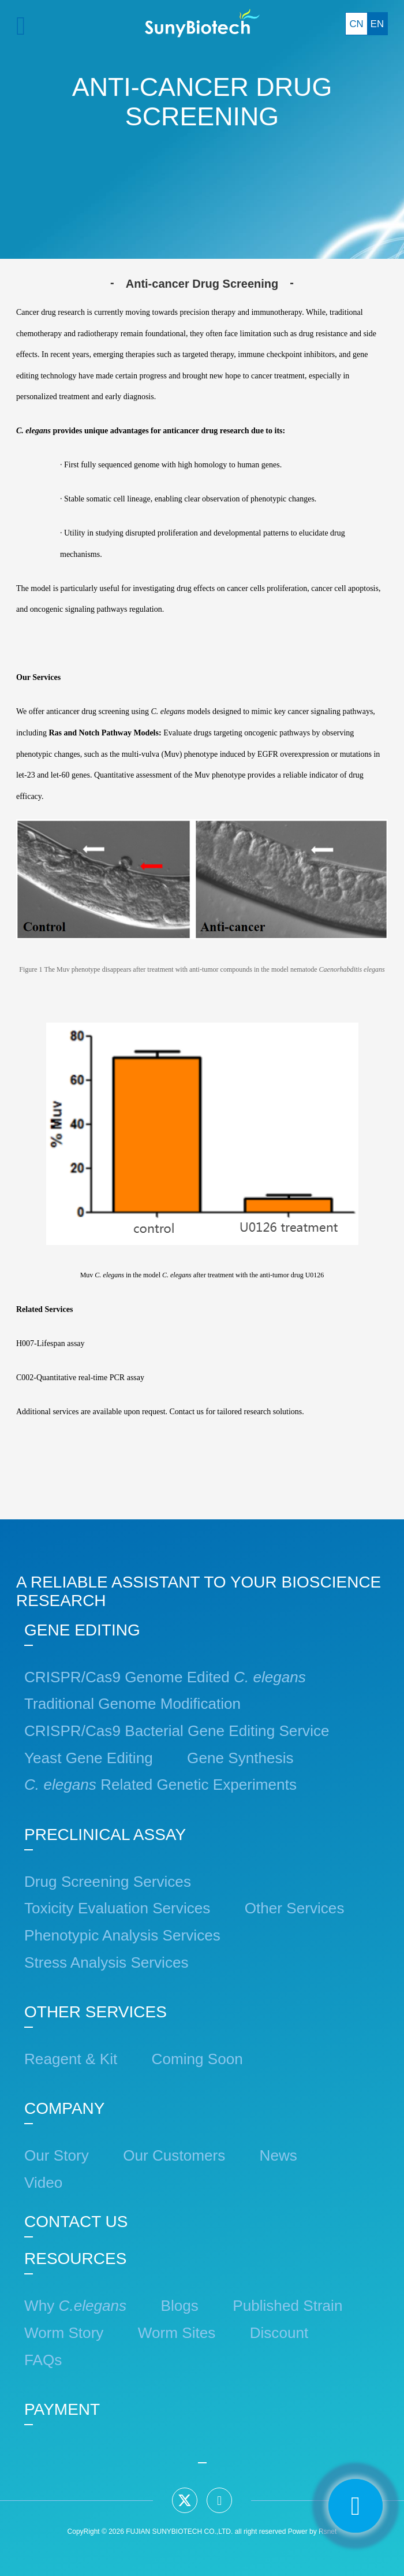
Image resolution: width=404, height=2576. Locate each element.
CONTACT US (76, 2222)
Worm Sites (177, 2332)
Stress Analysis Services (106, 1962)
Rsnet (327, 2531)
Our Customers (174, 2155)
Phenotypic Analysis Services (122, 1935)
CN (356, 23)
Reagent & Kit (70, 2059)
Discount (279, 2332)
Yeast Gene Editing (88, 1758)
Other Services (295, 1908)
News (278, 2155)
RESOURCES (75, 2259)
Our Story (56, 2155)
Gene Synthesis (240, 1758)
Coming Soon (197, 2059)
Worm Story (63, 2332)
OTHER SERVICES (95, 2012)
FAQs (43, 2360)
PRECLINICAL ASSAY (105, 1834)
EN (377, 23)
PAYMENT (62, 2409)
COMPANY (64, 2108)
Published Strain (287, 2305)
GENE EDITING (82, 1630)
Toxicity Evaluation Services (117, 1908)
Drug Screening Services (107, 1881)
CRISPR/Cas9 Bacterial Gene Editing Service (177, 1730)
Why (75, 2305)
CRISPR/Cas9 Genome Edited (165, 1677)
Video (43, 2182)
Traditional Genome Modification (132, 1703)
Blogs (180, 2305)
